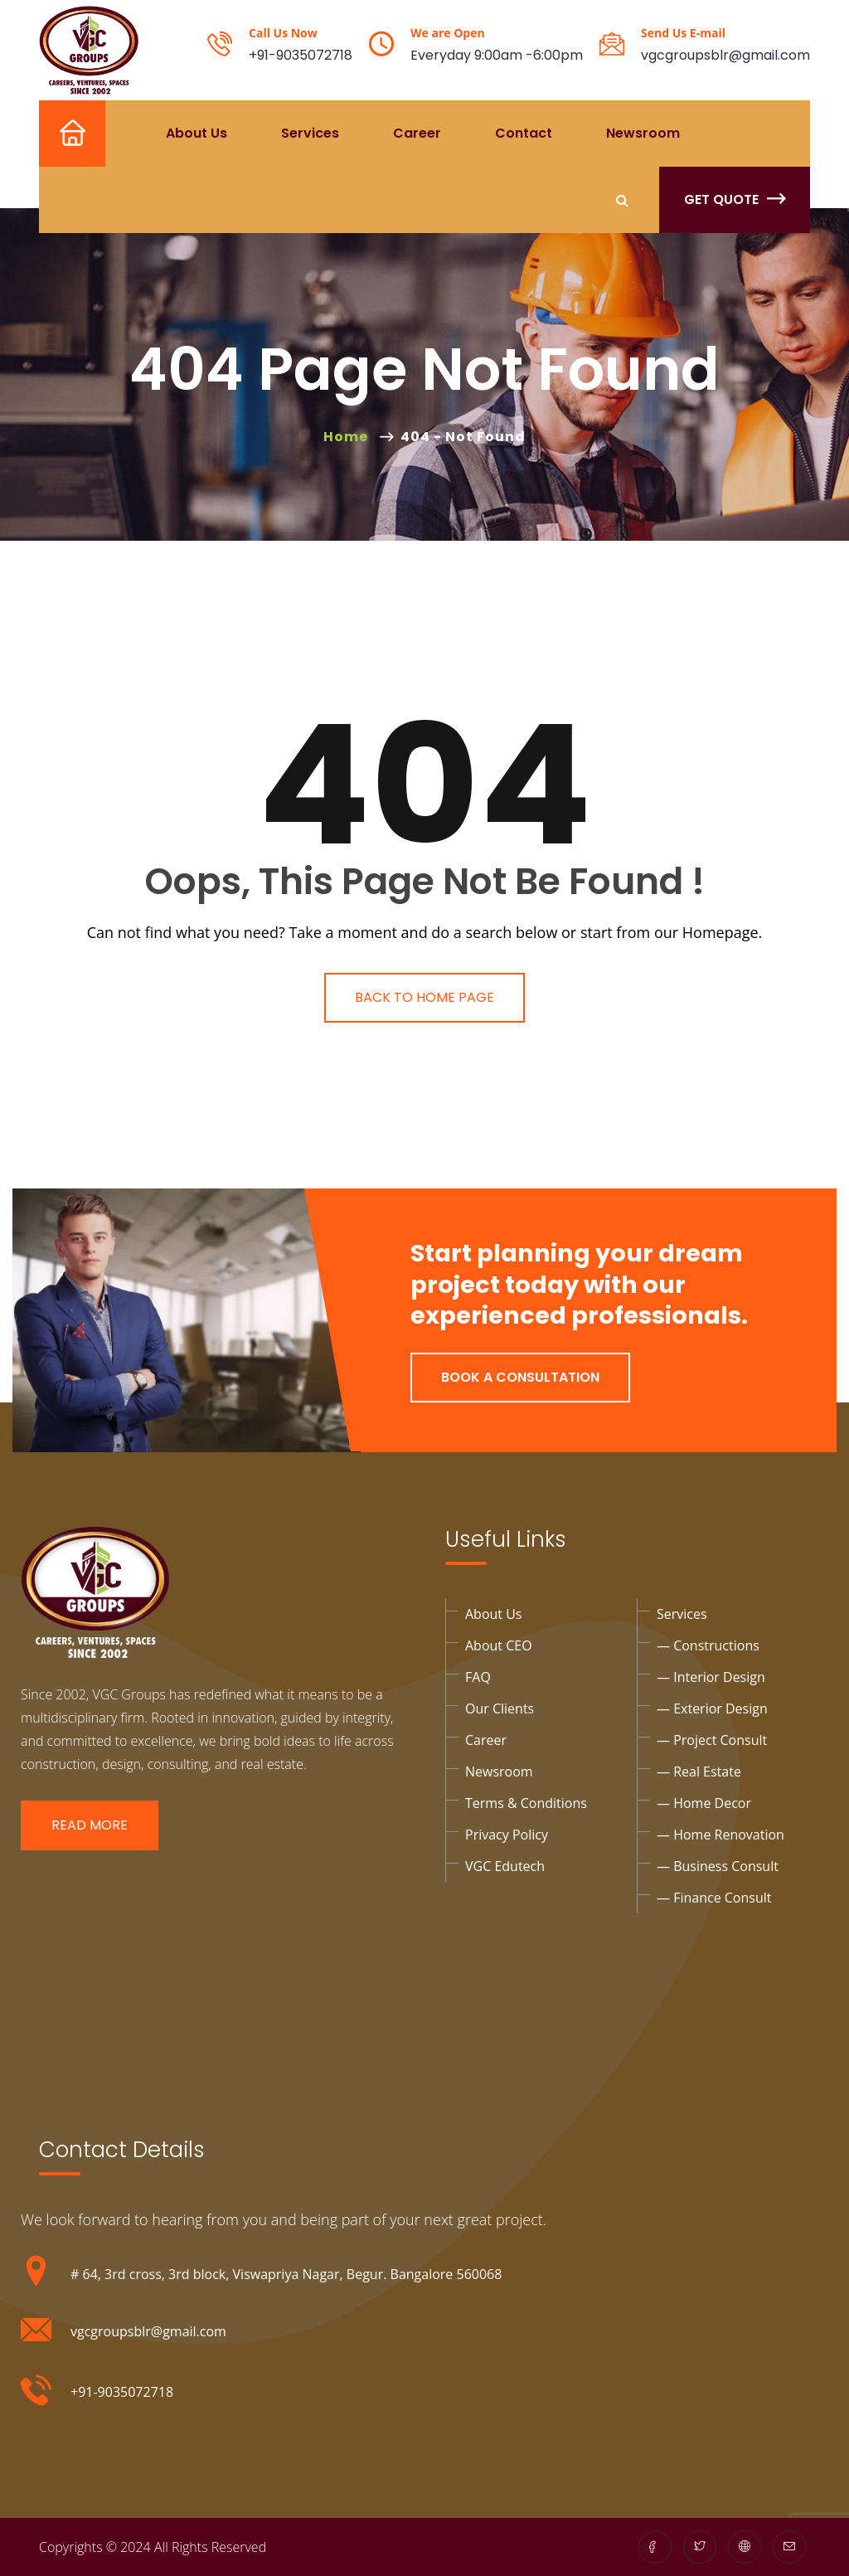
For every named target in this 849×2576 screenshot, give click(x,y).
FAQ (478, 1677)
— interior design (711, 1677)
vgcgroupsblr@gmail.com (725, 55)
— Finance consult (714, 1897)
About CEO (498, 1645)
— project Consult (712, 1740)
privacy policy (506, 1834)
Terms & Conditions (526, 1803)
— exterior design (712, 1708)
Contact (523, 133)
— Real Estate (699, 1771)
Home (59, 133)
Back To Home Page (424, 997)
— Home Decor (704, 1803)
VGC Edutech (505, 1866)
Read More (89, 1825)
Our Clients (499, 1708)
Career (417, 133)
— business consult (718, 1866)
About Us (196, 133)
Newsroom (643, 133)
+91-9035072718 (300, 55)
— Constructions (708, 1645)
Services (310, 133)
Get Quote (734, 199)
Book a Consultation (520, 1377)
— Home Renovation (720, 1834)
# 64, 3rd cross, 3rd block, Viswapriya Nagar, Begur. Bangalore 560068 (286, 2274)
